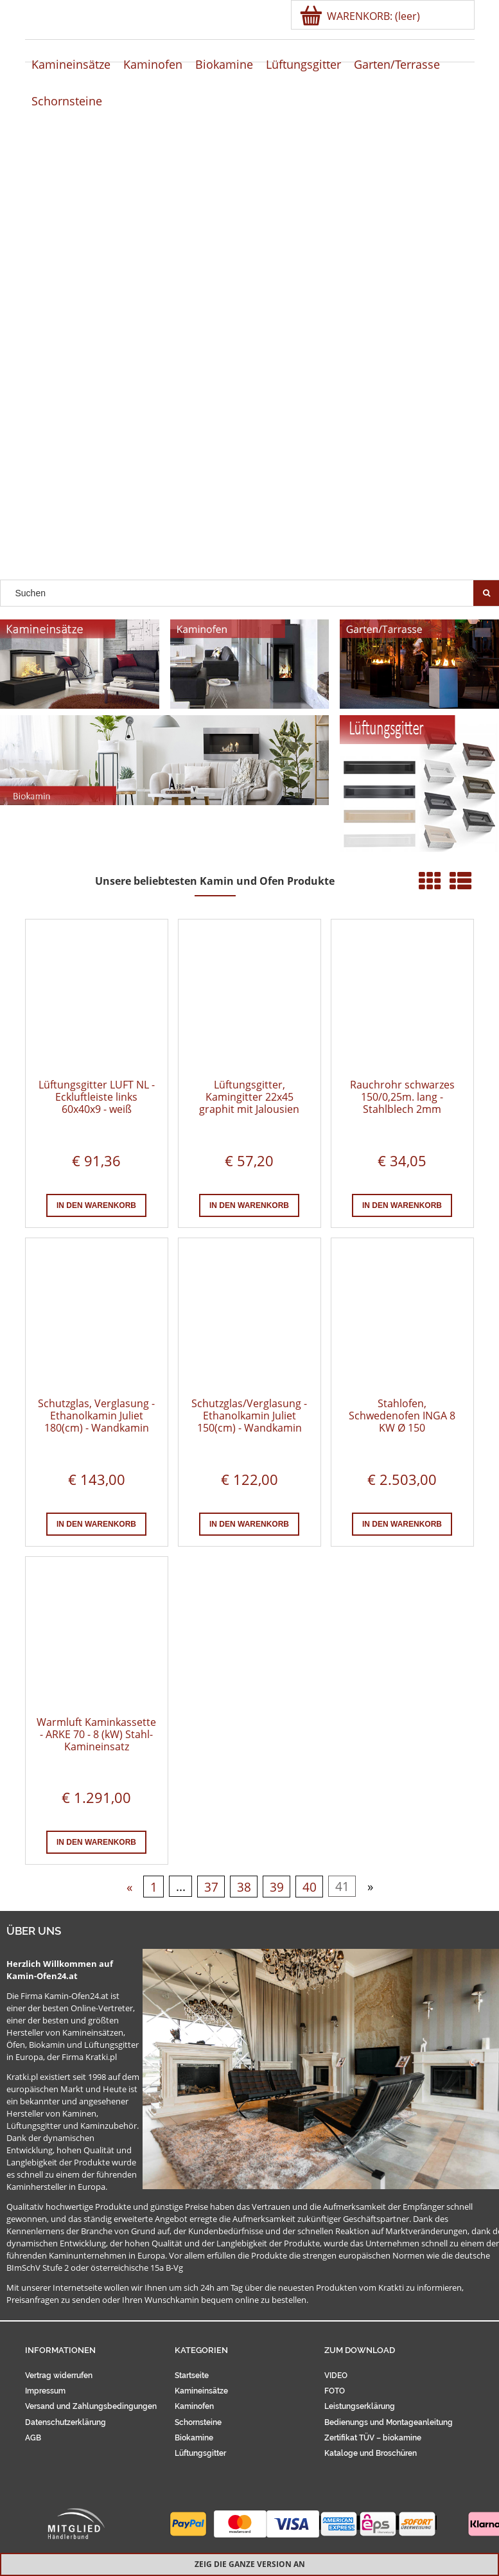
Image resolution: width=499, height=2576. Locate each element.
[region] (249, 353)
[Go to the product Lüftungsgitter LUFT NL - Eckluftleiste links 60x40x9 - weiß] (96, 999)
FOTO (334, 2390)
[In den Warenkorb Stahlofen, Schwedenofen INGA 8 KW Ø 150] (402, 1524)
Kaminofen (194, 2406)
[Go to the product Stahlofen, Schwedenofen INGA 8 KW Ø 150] (402, 1318)
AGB (33, 2437)
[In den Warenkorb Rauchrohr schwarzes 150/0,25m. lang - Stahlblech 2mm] (402, 1205)
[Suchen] (486, 593)
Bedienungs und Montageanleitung (388, 2422)
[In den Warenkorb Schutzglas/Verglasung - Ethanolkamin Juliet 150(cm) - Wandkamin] (249, 1524)
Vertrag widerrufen (58, 2375)
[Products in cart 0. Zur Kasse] (361, 16)
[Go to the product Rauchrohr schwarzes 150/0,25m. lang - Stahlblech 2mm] (402, 999)
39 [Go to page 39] (277, 1886)
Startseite (192, 2375)
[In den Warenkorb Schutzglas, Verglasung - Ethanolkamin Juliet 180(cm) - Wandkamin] (96, 1524)
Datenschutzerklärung (65, 2422)
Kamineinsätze (201, 2390)
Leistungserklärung (359, 2406)
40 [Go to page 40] (309, 1886)
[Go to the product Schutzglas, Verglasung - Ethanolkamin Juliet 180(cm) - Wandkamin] (96, 1318)
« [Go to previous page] (129, 1886)
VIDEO (335, 2375)
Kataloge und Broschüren (370, 2453)
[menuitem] (71, 64)
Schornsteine (198, 2422)
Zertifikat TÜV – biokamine (372, 2437)
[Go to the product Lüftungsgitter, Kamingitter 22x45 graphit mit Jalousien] (249, 999)
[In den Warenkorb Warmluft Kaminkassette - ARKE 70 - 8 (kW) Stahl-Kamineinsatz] (96, 1842)
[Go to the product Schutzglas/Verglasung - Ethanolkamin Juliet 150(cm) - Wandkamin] (249, 1318)
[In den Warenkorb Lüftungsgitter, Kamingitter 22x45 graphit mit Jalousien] (249, 1205)
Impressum (45, 2390)
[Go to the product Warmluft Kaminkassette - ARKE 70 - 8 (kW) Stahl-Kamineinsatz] (96, 1636)
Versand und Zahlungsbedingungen (91, 2406)
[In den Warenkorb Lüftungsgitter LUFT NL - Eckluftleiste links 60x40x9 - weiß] (96, 1205)
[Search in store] (240, 593)
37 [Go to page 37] (211, 1886)
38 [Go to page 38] (244, 1886)
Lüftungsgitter (200, 2453)
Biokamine (194, 2437)
